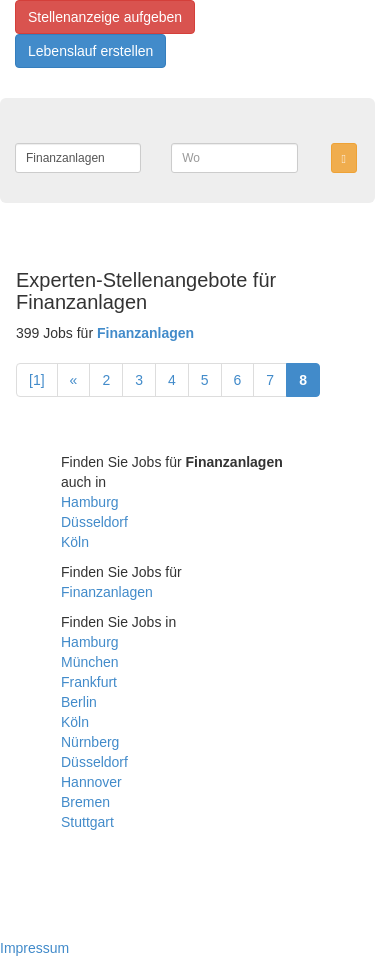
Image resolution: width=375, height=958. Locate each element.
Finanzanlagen (107, 592)
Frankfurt (89, 682)
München (90, 662)
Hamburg (90, 502)
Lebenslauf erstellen (90, 51)
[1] (37, 380)
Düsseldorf (94, 522)
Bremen (85, 802)
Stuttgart (87, 822)
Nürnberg (90, 742)
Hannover (91, 782)
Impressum (34, 948)
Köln (75, 542)
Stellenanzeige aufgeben (105, 17)
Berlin (79, 702)
